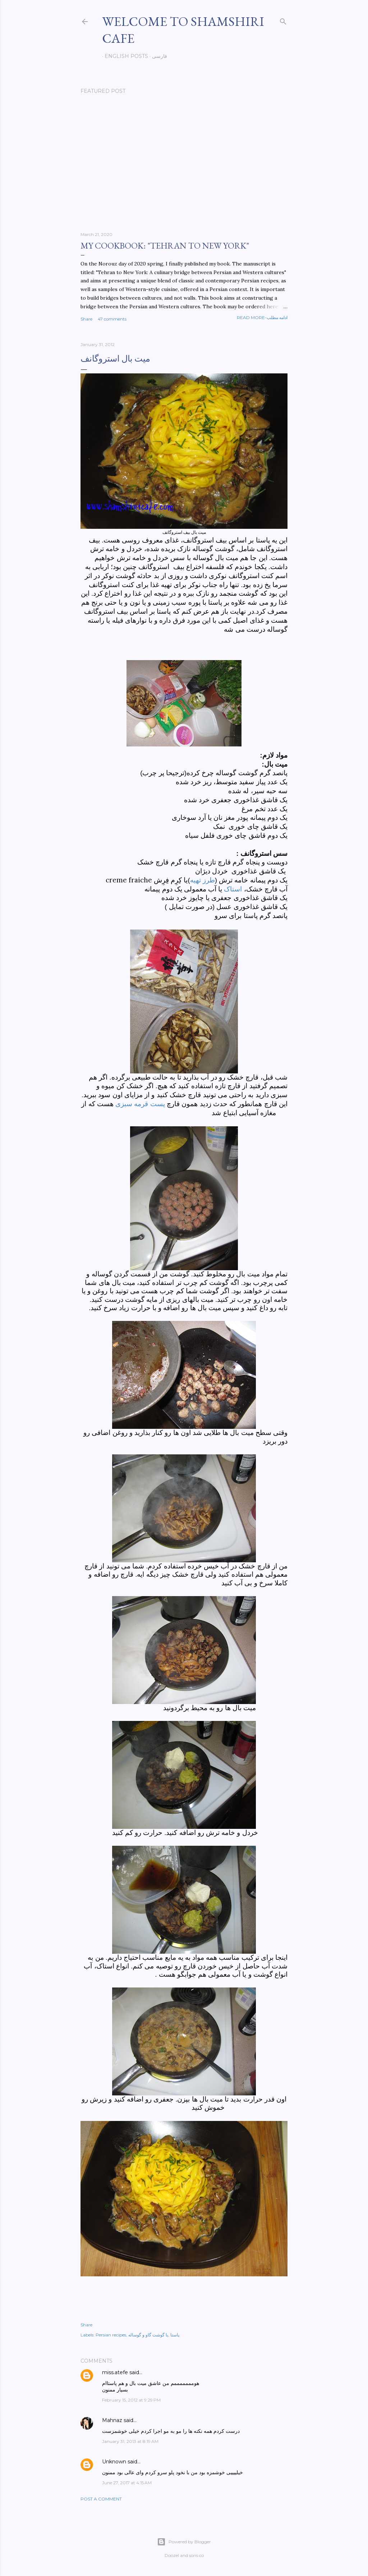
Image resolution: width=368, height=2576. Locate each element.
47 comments (112, 319)
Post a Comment (101, 2499)
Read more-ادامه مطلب (262, 317)
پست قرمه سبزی (141, 1104)
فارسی (157, 56)
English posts (124, 56)
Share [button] (86, 319)
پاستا (174, 2335)
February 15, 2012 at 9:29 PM (131, 2400)
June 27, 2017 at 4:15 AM (127, 2482)
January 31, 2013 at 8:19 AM (130, 2441)
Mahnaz (112, 2420)
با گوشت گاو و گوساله (148, 2335)
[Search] (283, 20)
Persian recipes (111, 2335)
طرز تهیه (202, 880)
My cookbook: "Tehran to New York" (164, 245)
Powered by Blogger (184, 2542)
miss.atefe (115, 2372)
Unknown (114, 2461)
